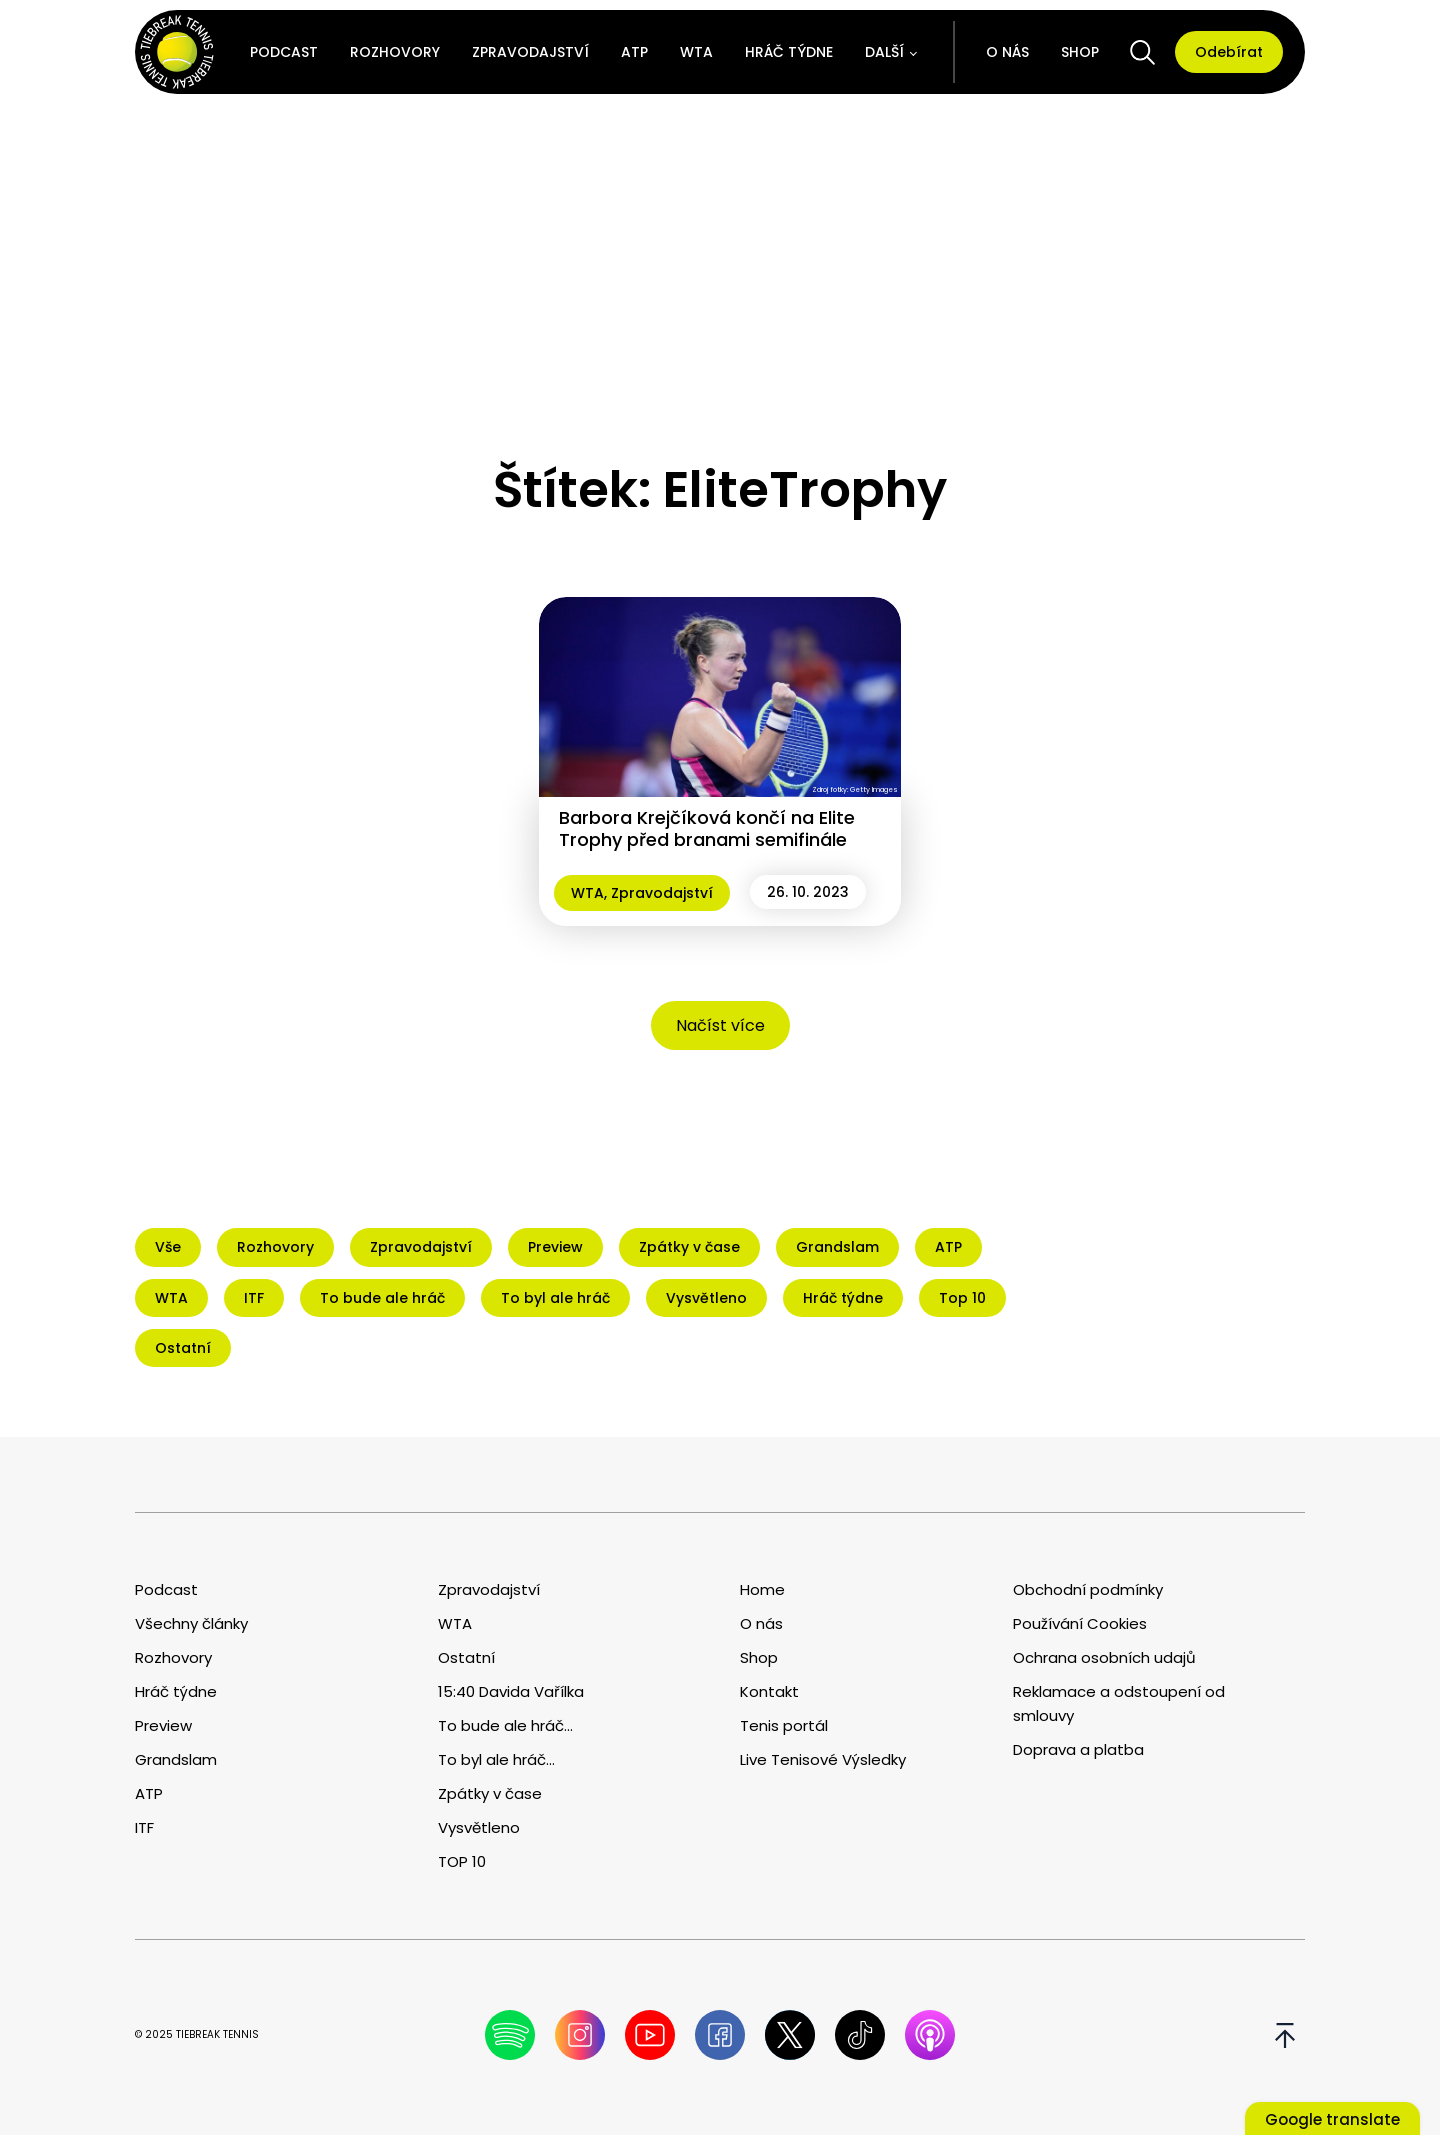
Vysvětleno (479, 1827)
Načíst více (720, 1025)
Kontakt (769, 1691)
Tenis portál (784, 1725)
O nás (1007, 52)
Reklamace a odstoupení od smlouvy (1119, 1703)
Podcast (284, 52)
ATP (634, 52)
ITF (144, 1827)
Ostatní (466, 1657)
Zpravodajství (530, 52)
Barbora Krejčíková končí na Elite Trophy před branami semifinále (707, 828)
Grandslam (176, 1759)
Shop (1080, 52)
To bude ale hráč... (505, 1725)
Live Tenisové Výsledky (823, 1759)
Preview (163, 1725)
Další (884, 52)
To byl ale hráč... (496, 1759)
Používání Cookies (1080, 1623)
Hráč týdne (789, 52)
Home (762, 1589)
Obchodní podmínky (1088, 1589)
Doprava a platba (1078, 1749)
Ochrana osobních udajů (1104, 1657)
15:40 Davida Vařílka (511, 1691)
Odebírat (1229, 52)
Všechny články (191, 1623)
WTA (696, 52)
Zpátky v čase (490, 1793)
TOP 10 (462, 1861)
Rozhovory (395, 52)
